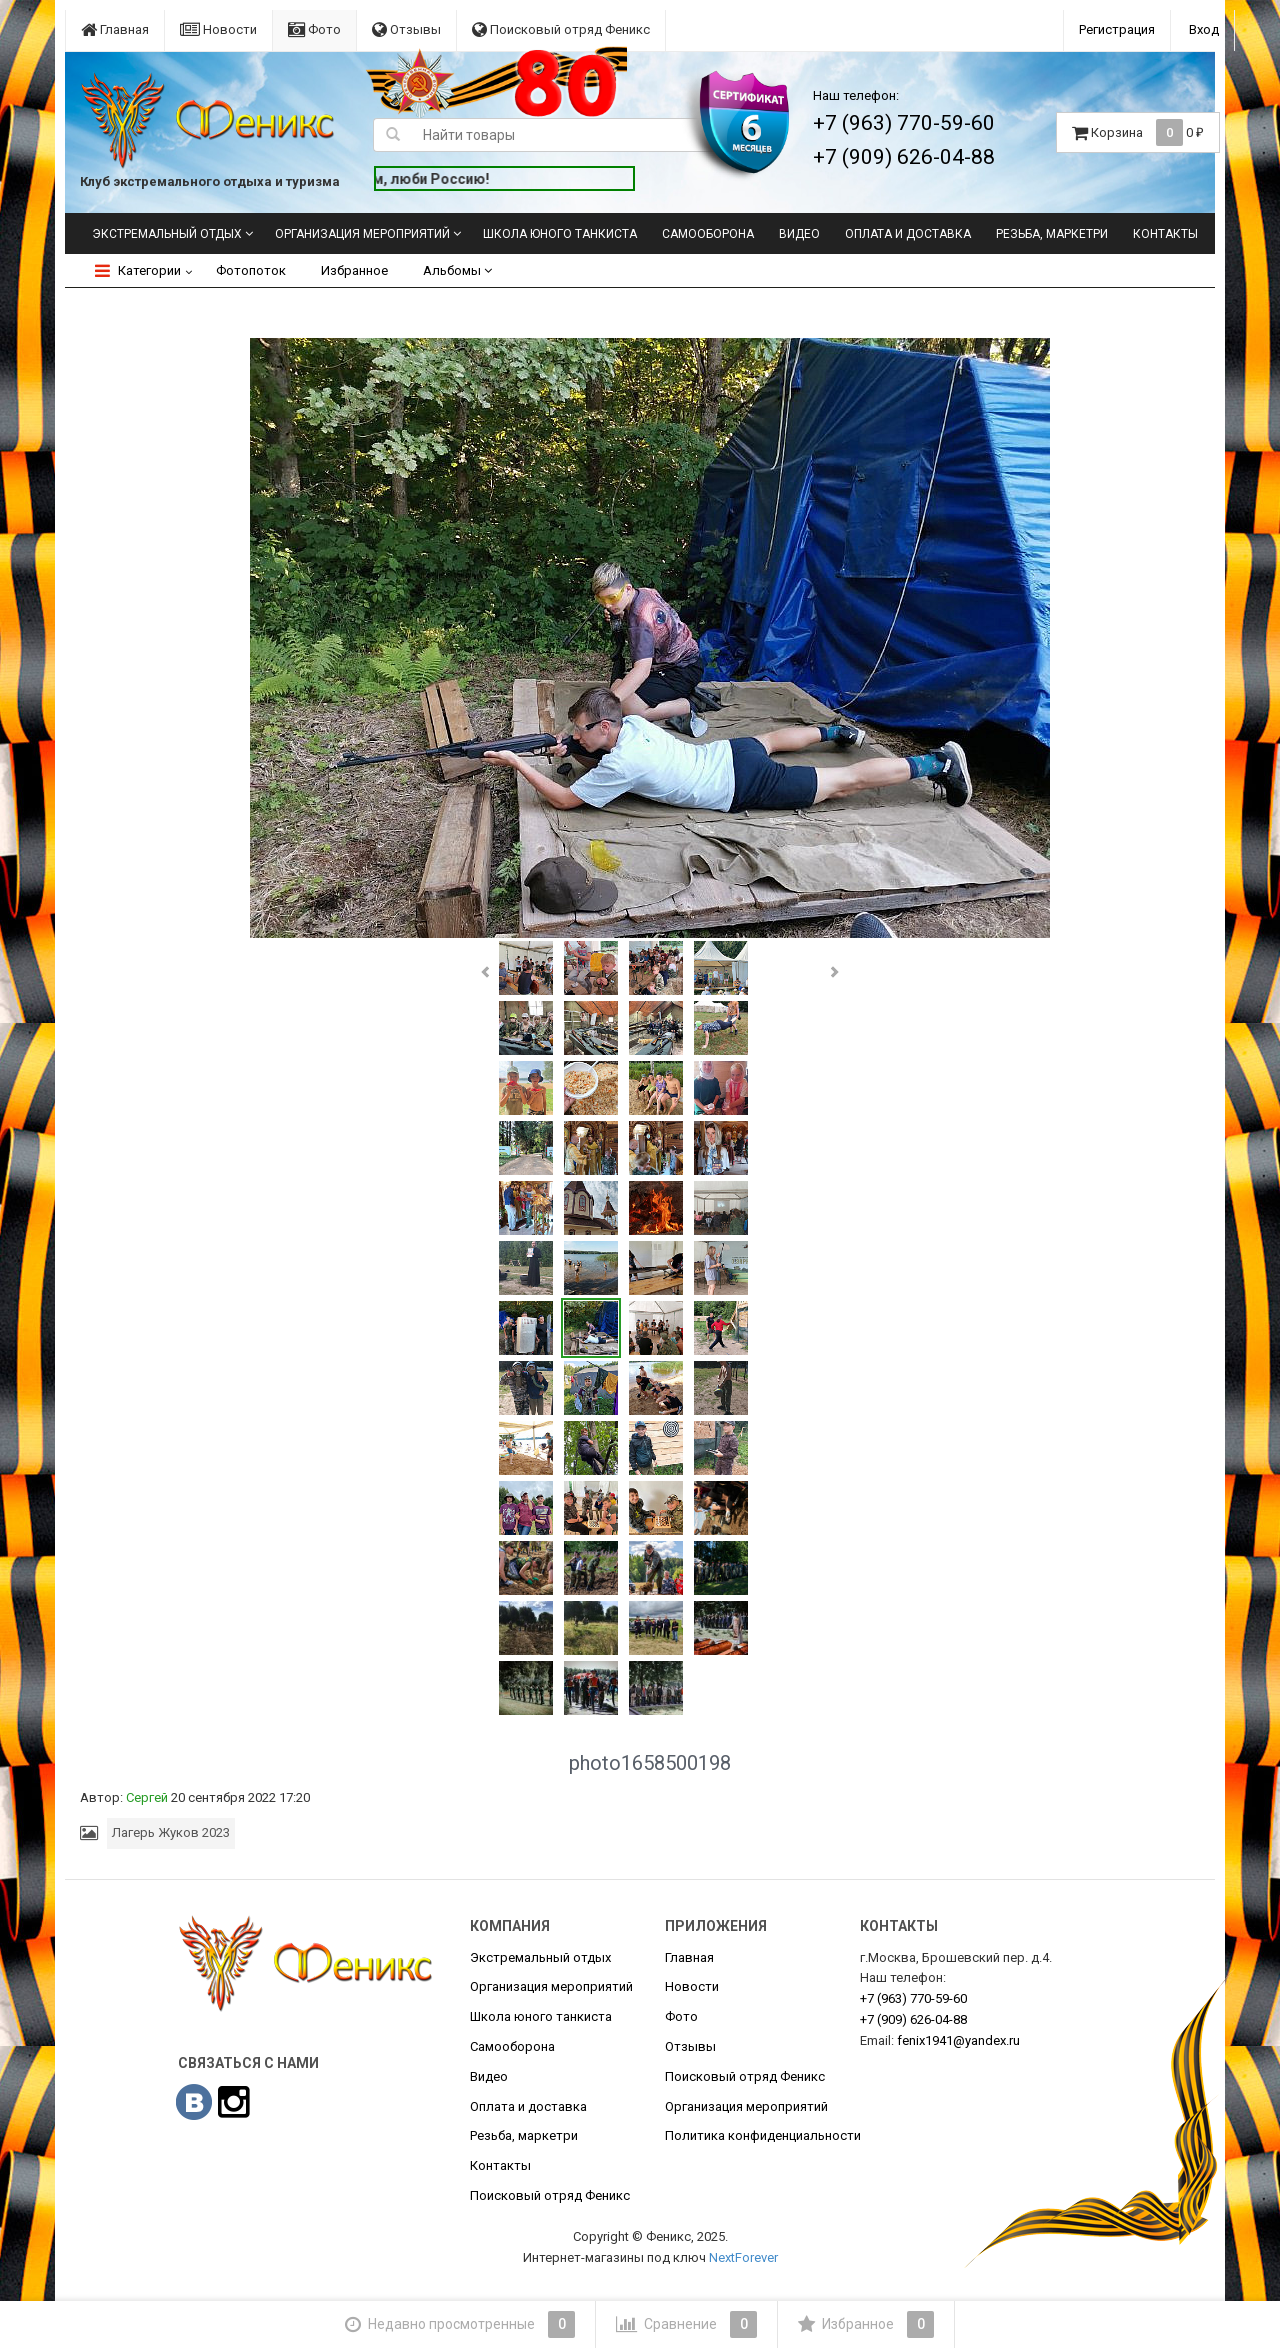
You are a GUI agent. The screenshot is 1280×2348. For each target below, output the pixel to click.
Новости (218, 29)
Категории (138, 270)
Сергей (147, 1797)
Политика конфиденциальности (763, 2135)
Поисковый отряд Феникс (561, 29)
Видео (799, 234)
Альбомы (457, 270)
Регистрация (1117, 29)
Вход (1204, 29)
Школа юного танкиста (560, 234)
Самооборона (708, 234)
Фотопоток (251, 270)
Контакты (1165, 234)
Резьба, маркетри (1052, 234)
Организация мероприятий (362, 234)
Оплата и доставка (908, 234)
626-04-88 (913, 2019)
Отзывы (406, 29)
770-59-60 (913, 1998)
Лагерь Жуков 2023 (171, 1832)
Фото (314, 29)
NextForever (743, 2257)
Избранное (354, 270)
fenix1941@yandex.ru (958, 2040)
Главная (115, 29)
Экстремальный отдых (167, 234)
